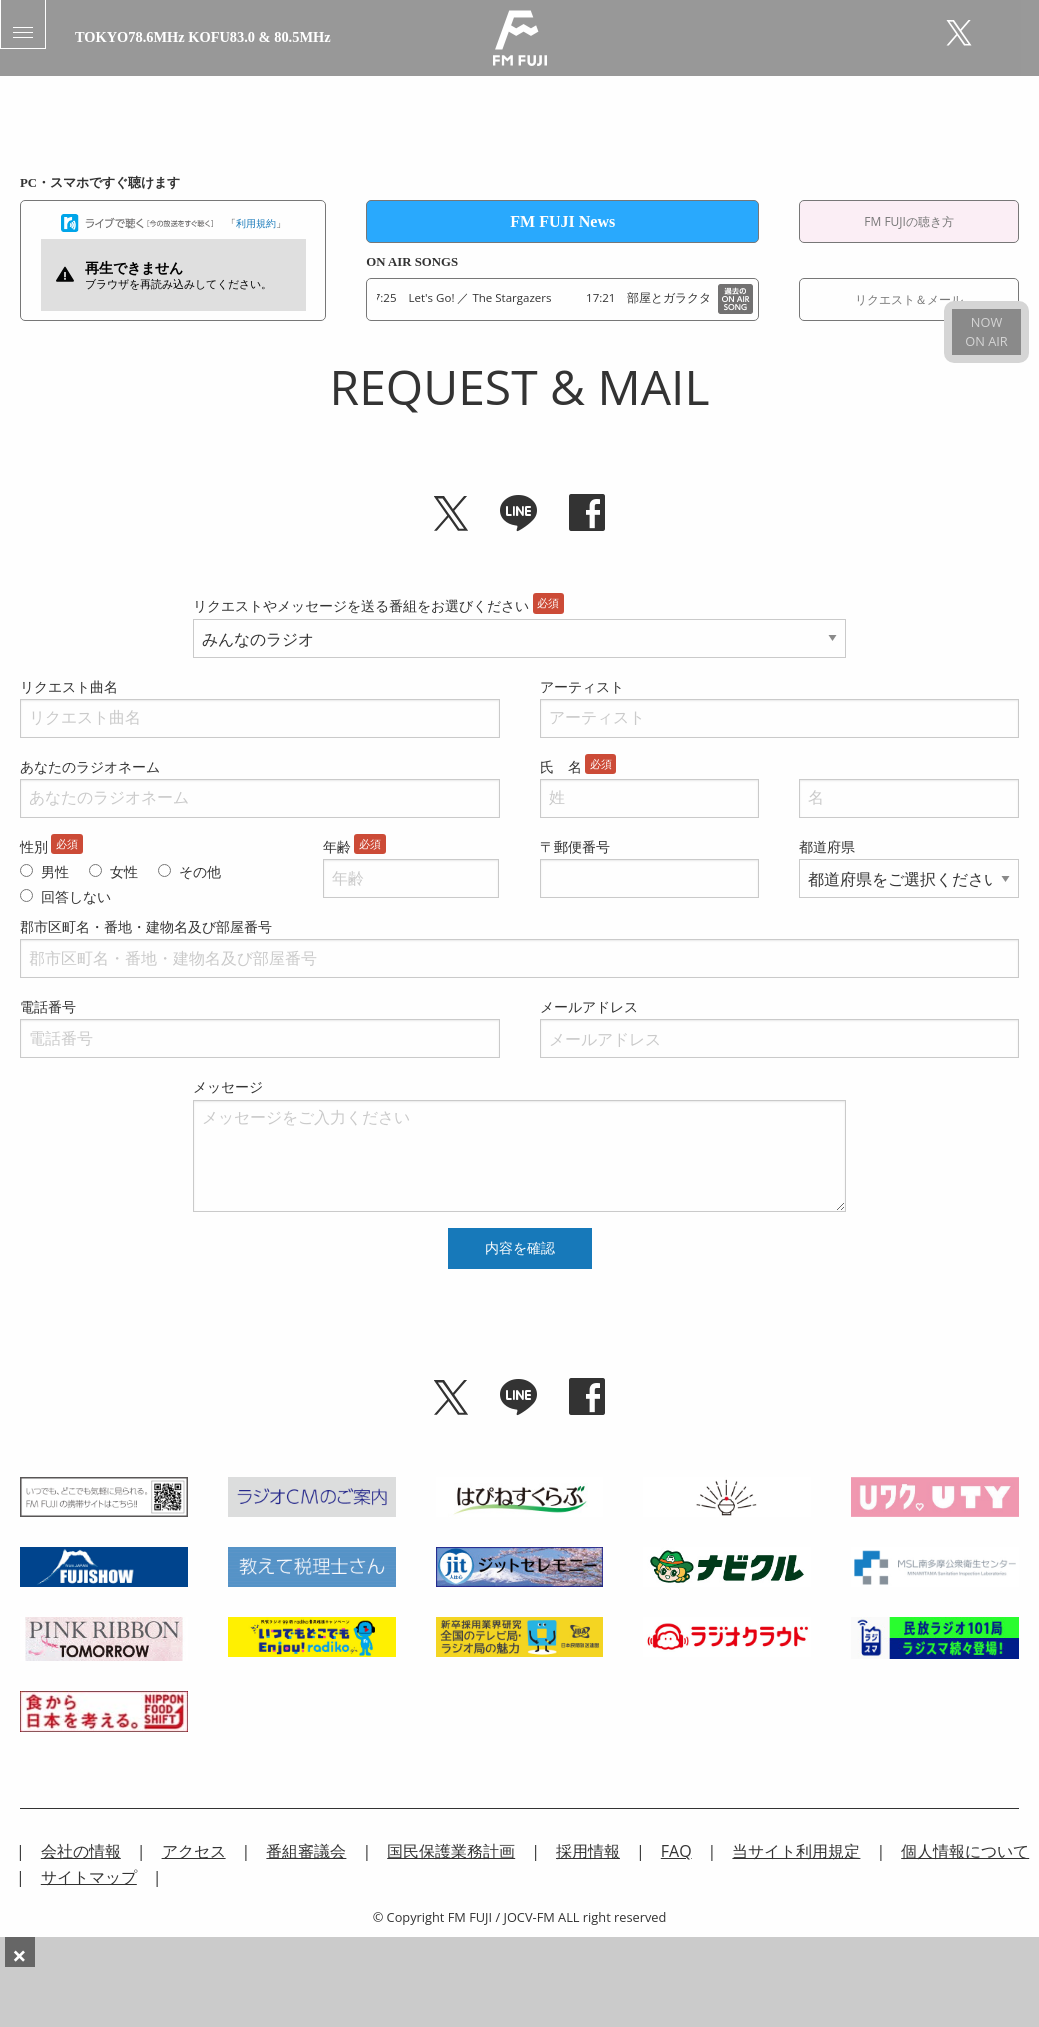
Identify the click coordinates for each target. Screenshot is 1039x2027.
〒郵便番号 (575, 846)
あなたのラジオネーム (90, 766)
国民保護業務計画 (451, 1851)
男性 (55, 871)
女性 (124, 871)
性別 (34, 846)
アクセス (194, 1851)
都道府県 (827, 846)
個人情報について (965, 1851)
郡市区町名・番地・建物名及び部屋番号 (146, 926)
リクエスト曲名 (69, 686)
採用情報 (588, 1851)
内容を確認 (520, 1248)
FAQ (676, 1851)
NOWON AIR (986, 331)
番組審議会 (306, 1851)
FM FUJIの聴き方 (909, 221)
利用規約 (256, 223)
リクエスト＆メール (909, 299)
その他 (200, 871)
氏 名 (561, 766)
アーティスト (582, 686)
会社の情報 (81, 1851)
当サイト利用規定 (796, 1851)
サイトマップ (89, 1877)
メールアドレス (589, 1006)
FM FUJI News (562, 221)
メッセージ (228, 1086)
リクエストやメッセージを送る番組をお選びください (361, 605)
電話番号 (48, 1006)
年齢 (337, 846)
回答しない (76, 896)
